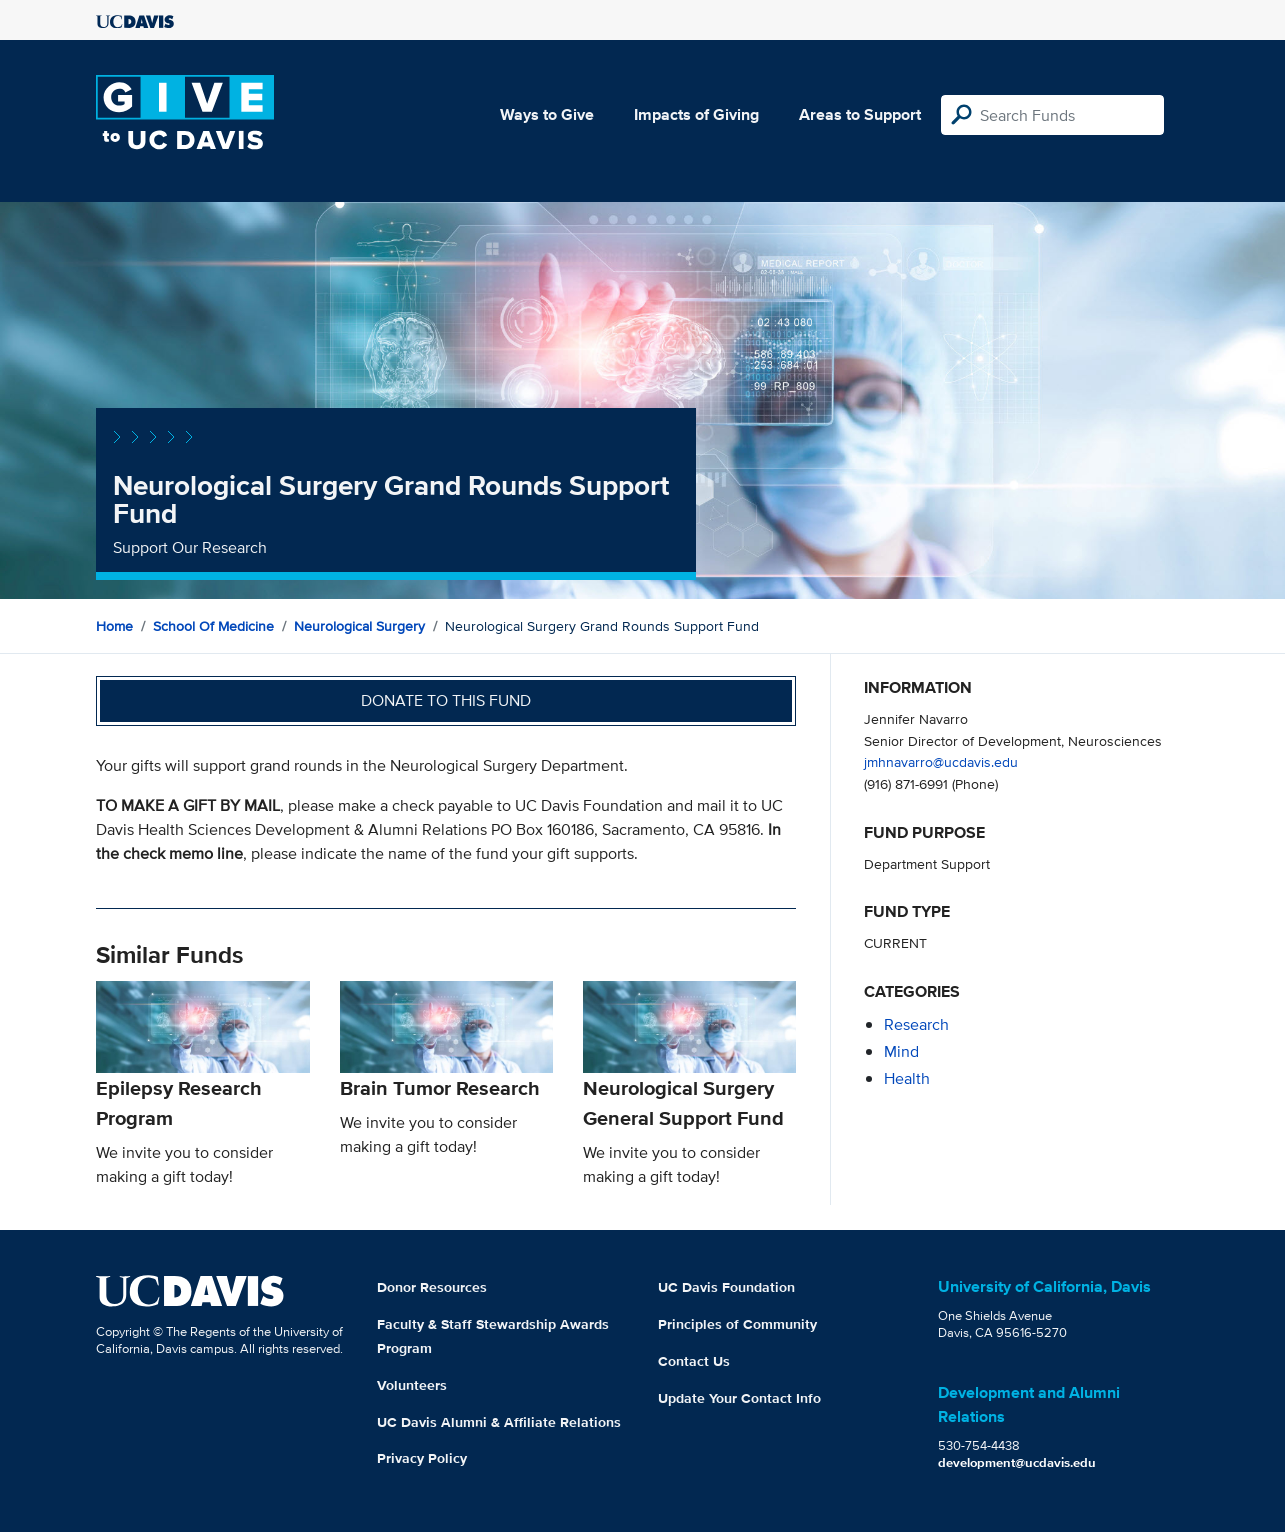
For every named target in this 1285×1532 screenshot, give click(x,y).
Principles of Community (737, 1324)
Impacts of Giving (696, 114)
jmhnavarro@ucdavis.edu (941, 761)
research (916, 1024)
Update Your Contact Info (739, 1398)
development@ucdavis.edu (1017, 1462)
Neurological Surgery (359, 626)
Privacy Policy (422, 1458)
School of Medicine (213, 626)
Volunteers (412, 1385)
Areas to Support (860, 114)
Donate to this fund (446, 700)
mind (901, 1051)
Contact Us (694, 1361)
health (907, 1078)
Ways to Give (547, 114)
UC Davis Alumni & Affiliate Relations (499, 1422)
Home (114, 626)
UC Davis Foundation (726, 1287)
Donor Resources (432, 1287)
